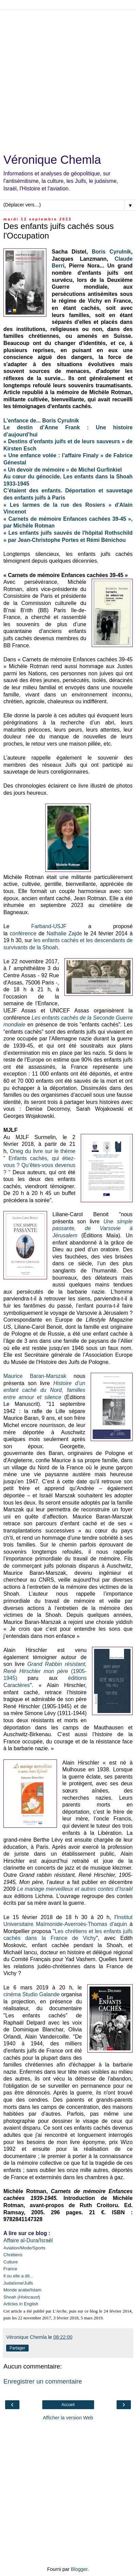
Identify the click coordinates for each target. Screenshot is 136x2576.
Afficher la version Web (68, 2417)
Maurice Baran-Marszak (34, 1376)
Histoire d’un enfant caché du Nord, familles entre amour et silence (44, 1390)
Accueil (68, 2404)
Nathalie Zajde (64, 933)
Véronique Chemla (52, 159)
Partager (17, 2348)
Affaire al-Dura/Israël (28, 2240)
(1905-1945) (45, 1671)
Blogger (79, 2569)
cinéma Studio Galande (31, 1994)
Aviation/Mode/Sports (24, 2247)
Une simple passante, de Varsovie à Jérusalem (92, 1228)
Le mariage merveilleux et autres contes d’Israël (75, 1889)
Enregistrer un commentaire (42, 2381)
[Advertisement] (68, 78)
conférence (23, 933)
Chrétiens (12, 2254)
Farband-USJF (48, 926)
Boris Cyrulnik (111, 252)
